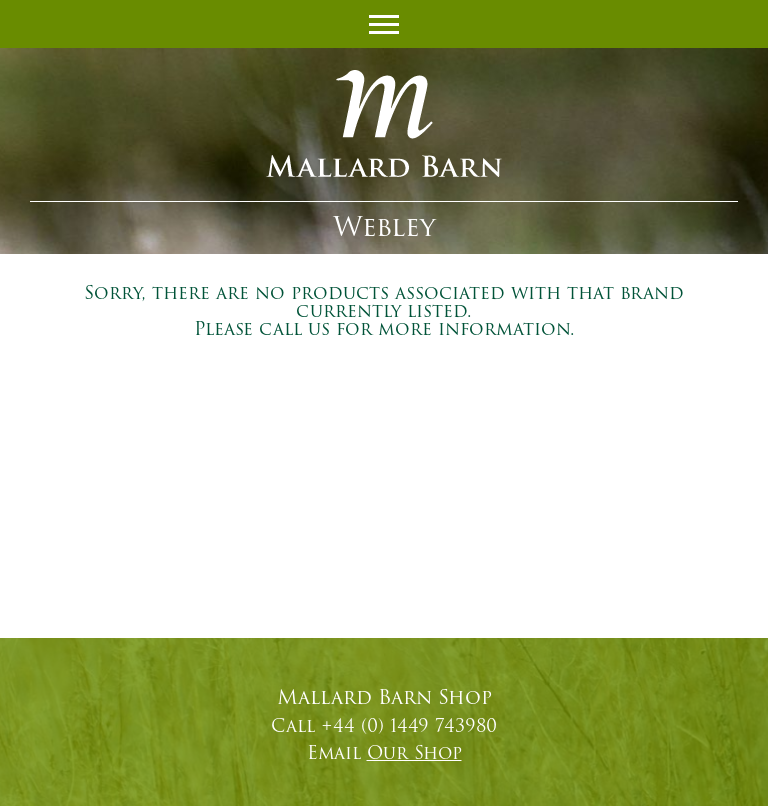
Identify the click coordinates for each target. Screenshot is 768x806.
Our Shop (414, 753)
